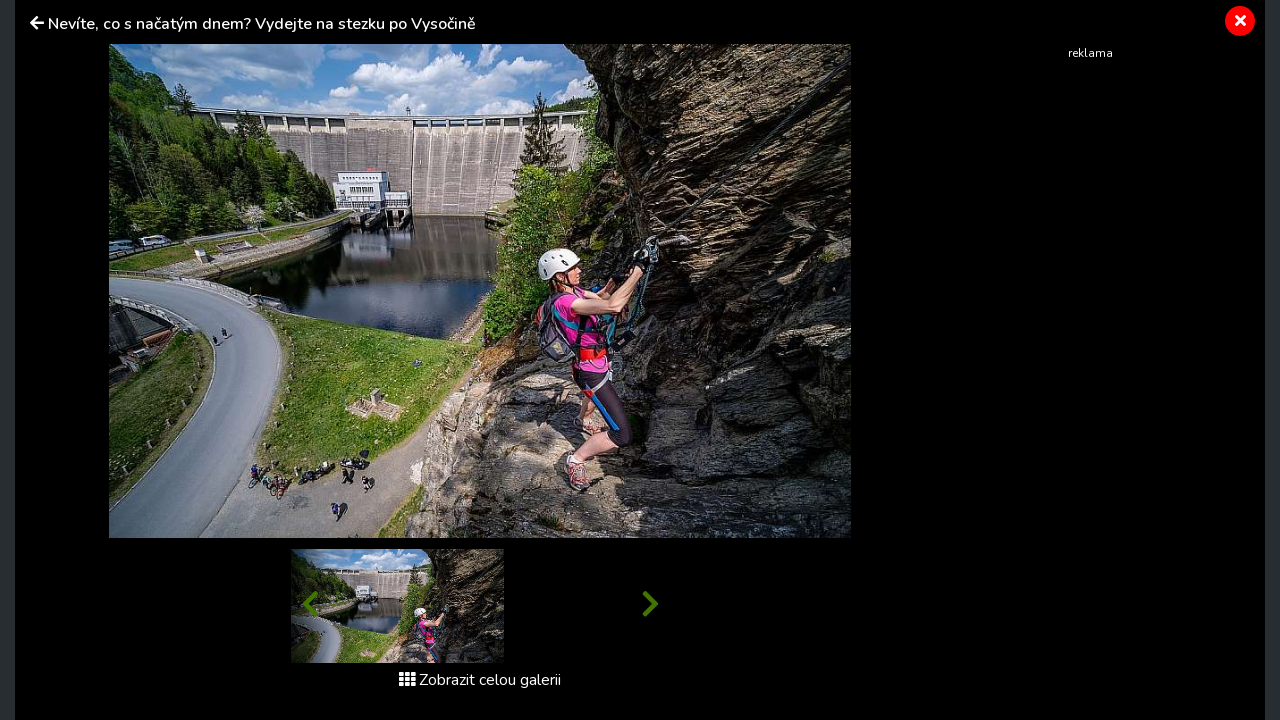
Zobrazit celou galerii (480, 680)
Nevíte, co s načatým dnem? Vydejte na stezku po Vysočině (262, 24)
